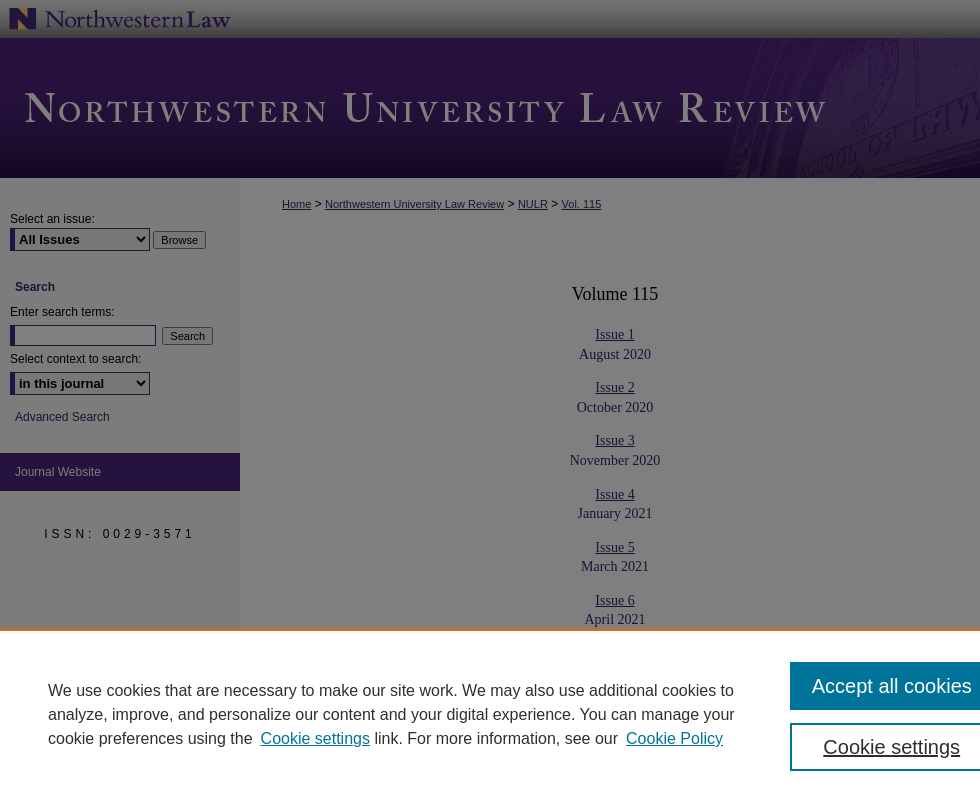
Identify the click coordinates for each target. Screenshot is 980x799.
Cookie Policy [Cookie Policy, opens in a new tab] (674, 738)
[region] (490, 714)
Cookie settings (315, 738)
